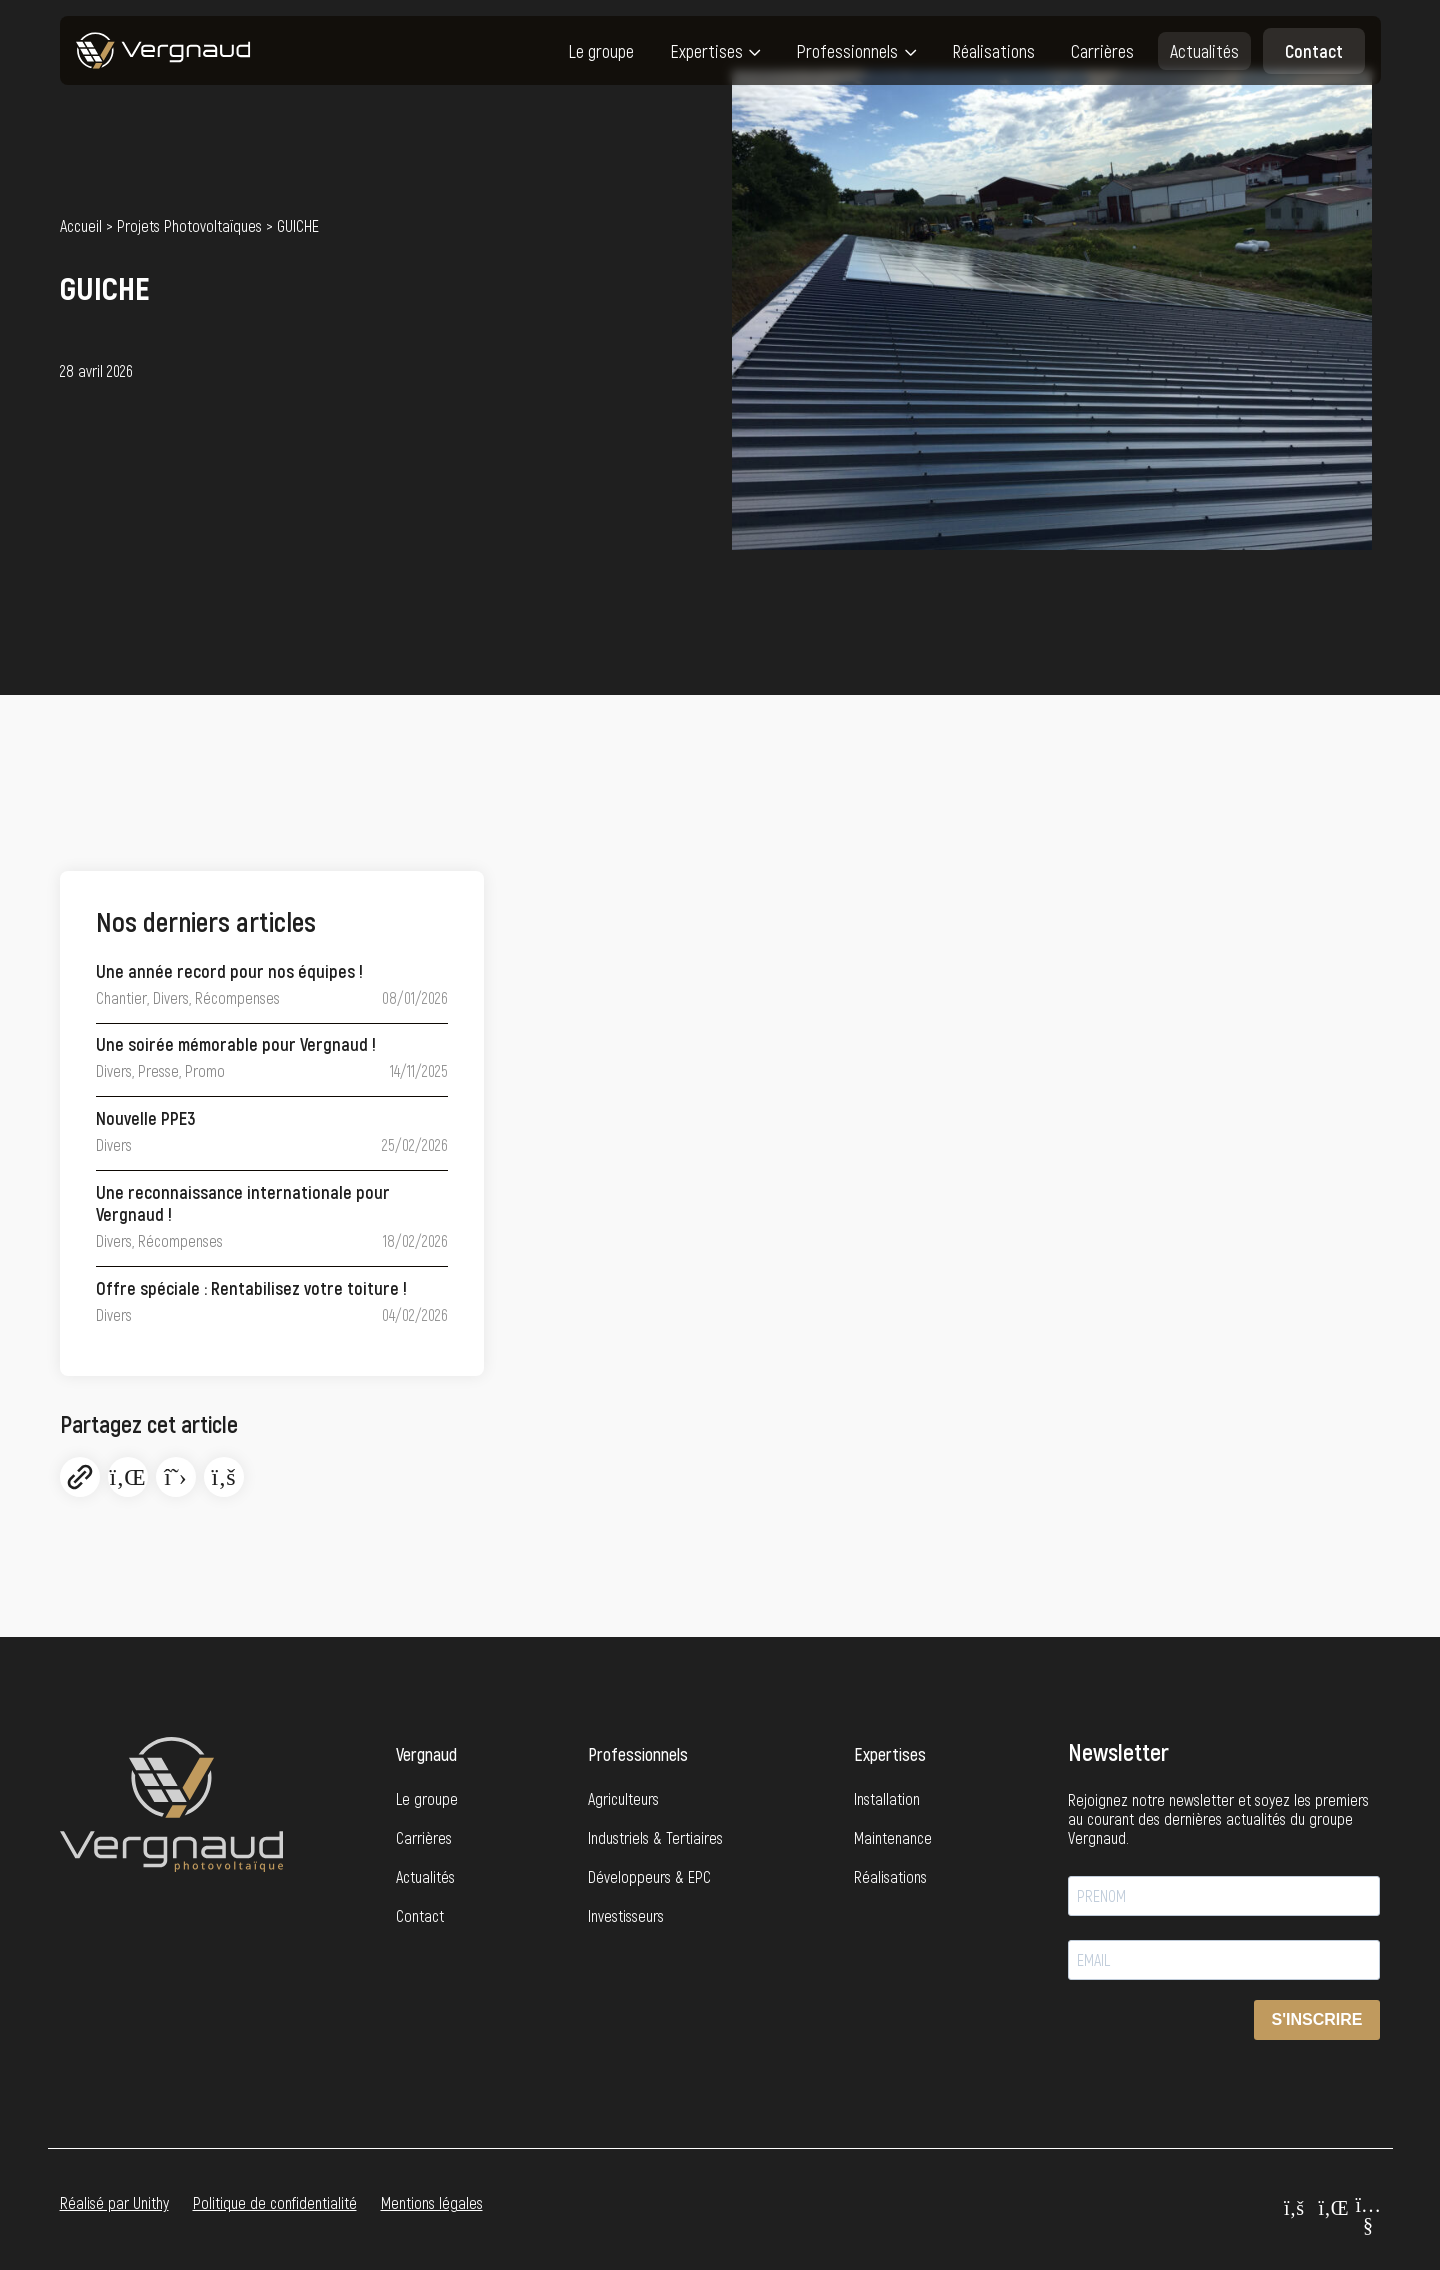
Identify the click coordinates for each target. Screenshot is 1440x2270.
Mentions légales (432, 2202)
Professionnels (847, 51)
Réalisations (993, 51)
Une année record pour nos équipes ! (229, 971)
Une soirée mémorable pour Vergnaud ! (236, 1044)
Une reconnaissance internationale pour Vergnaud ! (243, 1203)
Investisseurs (626, 1915)
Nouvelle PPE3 (146, 1118)
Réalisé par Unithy (114, 2202)
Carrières (1102, 51)
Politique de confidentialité (275, 2202)
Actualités (1204, 51)
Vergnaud (426, 1754)
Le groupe (601, 51)
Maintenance (893, 1837)
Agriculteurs (623, 1798)
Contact (1314, 51)
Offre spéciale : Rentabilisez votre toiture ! (251, 1288)
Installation (887, 1798)
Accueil (81, 226)
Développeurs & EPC (649, 1876)
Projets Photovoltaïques (189, 226)
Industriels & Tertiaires (655, 1837)
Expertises (706, 51)
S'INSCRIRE (1317, 2019)
